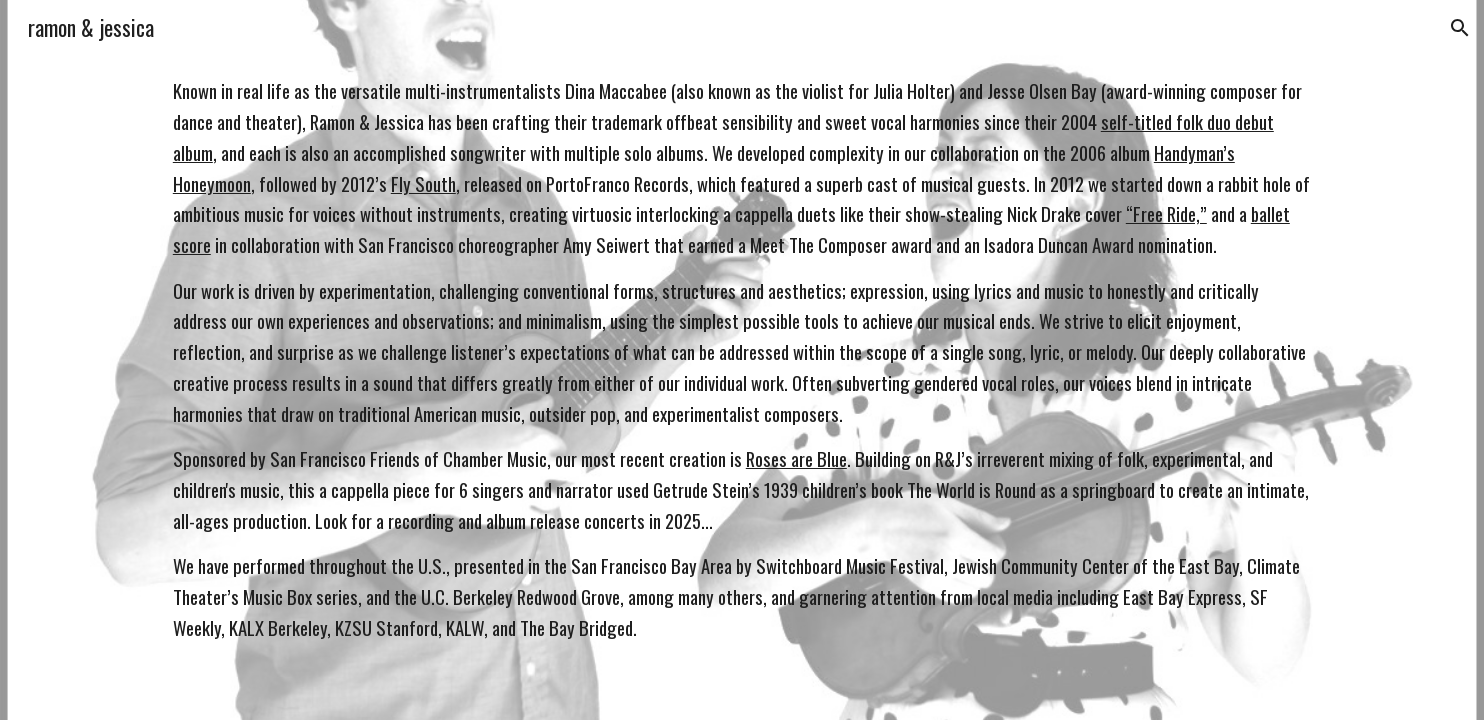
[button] (1460, 28)
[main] (742, 359)
